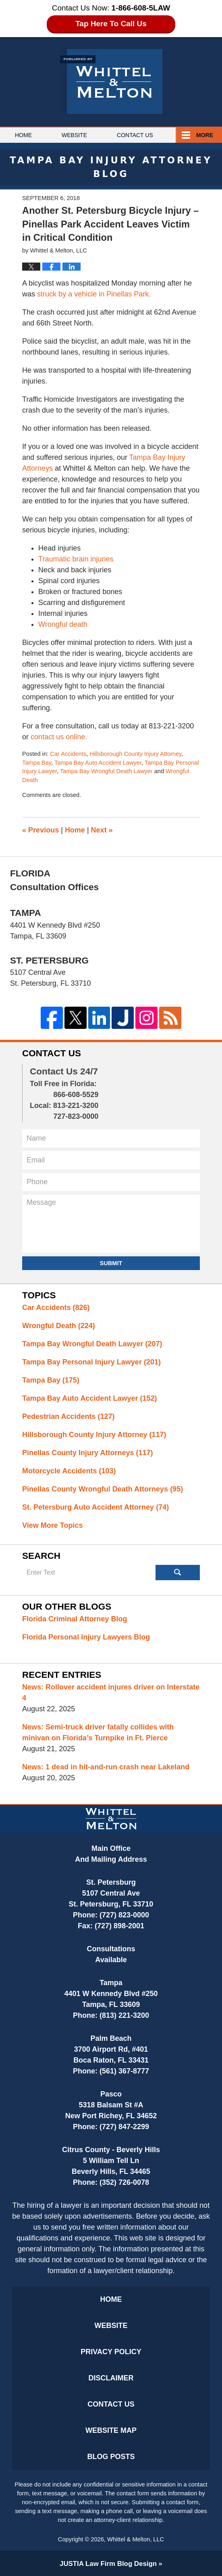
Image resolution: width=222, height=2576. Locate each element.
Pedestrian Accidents (68, 1416)
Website (74, 135)
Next (102, 830)
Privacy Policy (111, 2352)
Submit (111, 1263)
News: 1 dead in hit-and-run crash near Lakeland (105, 1767)
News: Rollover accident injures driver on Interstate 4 (110, 1692)
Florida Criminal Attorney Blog (74, 1619)
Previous (40, 830)
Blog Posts (111, 2457)
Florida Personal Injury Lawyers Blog (86, 1637)
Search (178, 1572)
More (204, 135)
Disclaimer (111, 2378)
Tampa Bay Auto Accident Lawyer (97, 762)
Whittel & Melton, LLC (135, 2539)
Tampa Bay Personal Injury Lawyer (91, 1362)
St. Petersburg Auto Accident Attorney (95, 1507)
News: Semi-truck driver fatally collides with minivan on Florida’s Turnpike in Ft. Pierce (98, 1732)
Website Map (111, 2430)
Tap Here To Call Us (111, 23)
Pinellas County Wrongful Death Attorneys (102, 1489)
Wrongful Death (58, 1326)
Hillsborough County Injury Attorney (135, 754)
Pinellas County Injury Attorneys (87, 1453)
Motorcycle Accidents (69, 1471)
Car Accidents (68, 754)
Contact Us (135, 135)
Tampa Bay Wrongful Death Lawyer (106, 771)
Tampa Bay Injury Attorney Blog (111, 81)
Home (23, 135)
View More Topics (52, 1525)
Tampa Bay (36, 762)
